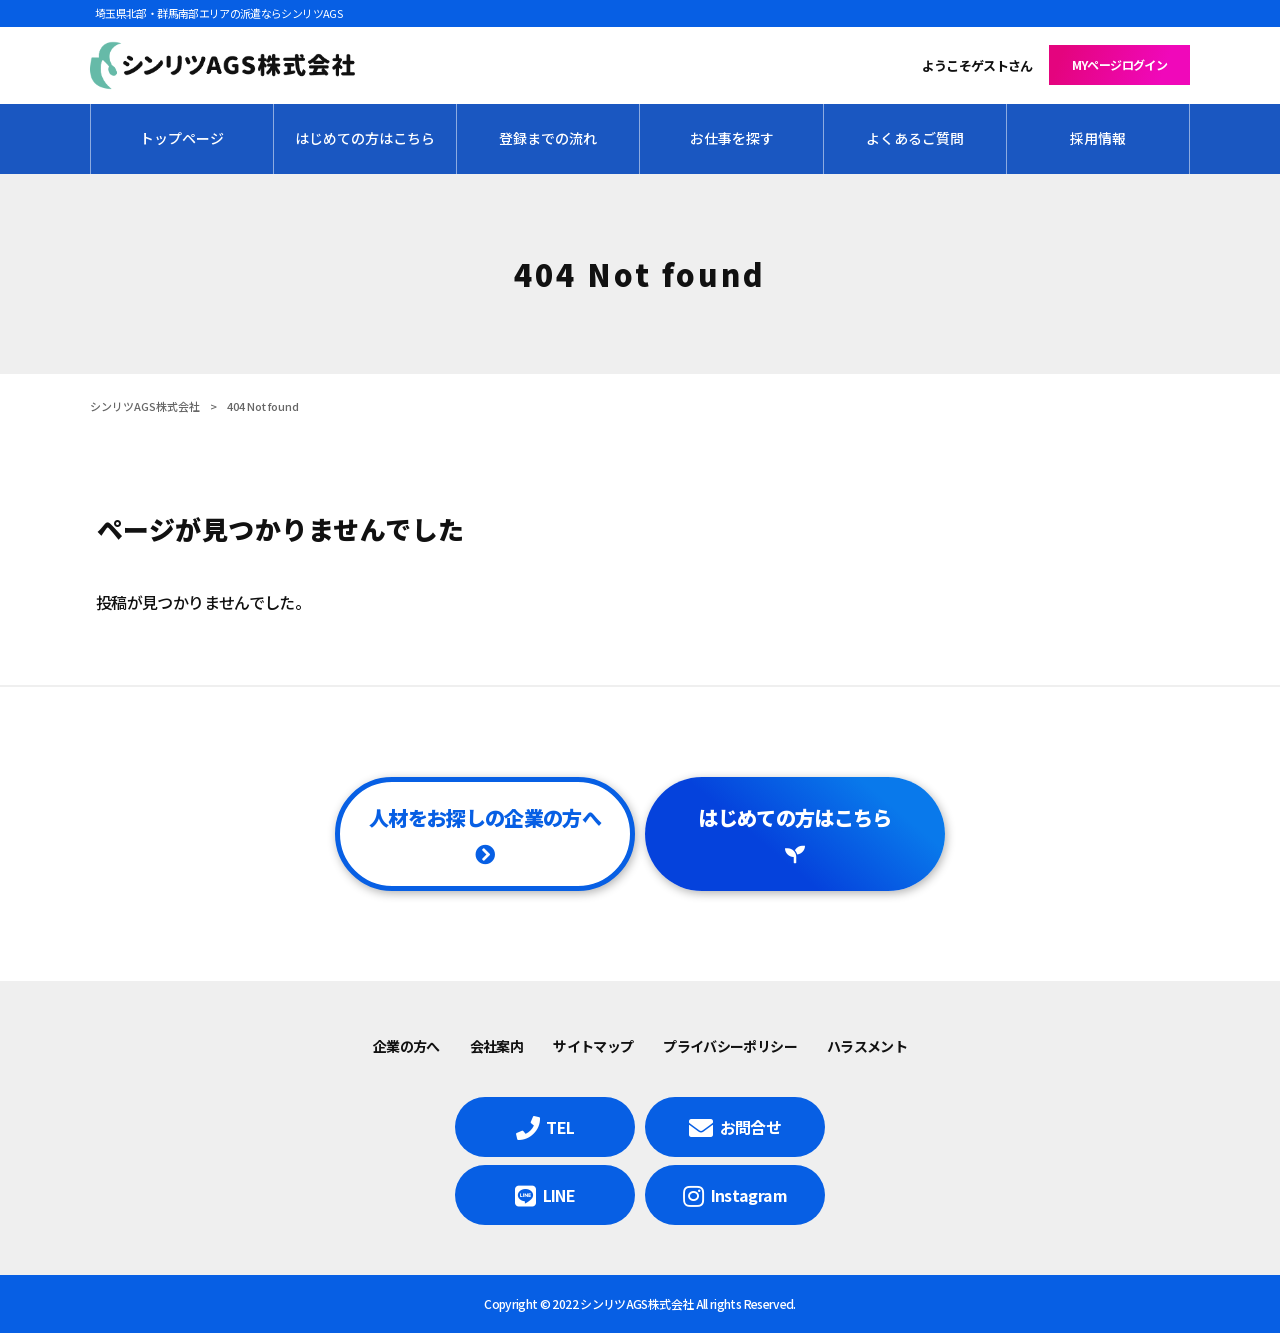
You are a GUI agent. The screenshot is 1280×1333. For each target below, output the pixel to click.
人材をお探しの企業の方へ (485, 817)
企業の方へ (406, 1046)
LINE (559, 1195)
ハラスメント (867, 1046)
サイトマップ (593, 1046)
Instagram (749, 1195)
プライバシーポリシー (730, 1046)
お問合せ (750, 1127)
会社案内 (496, 1046)
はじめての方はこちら (795, 817)
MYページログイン (1119, 64)
